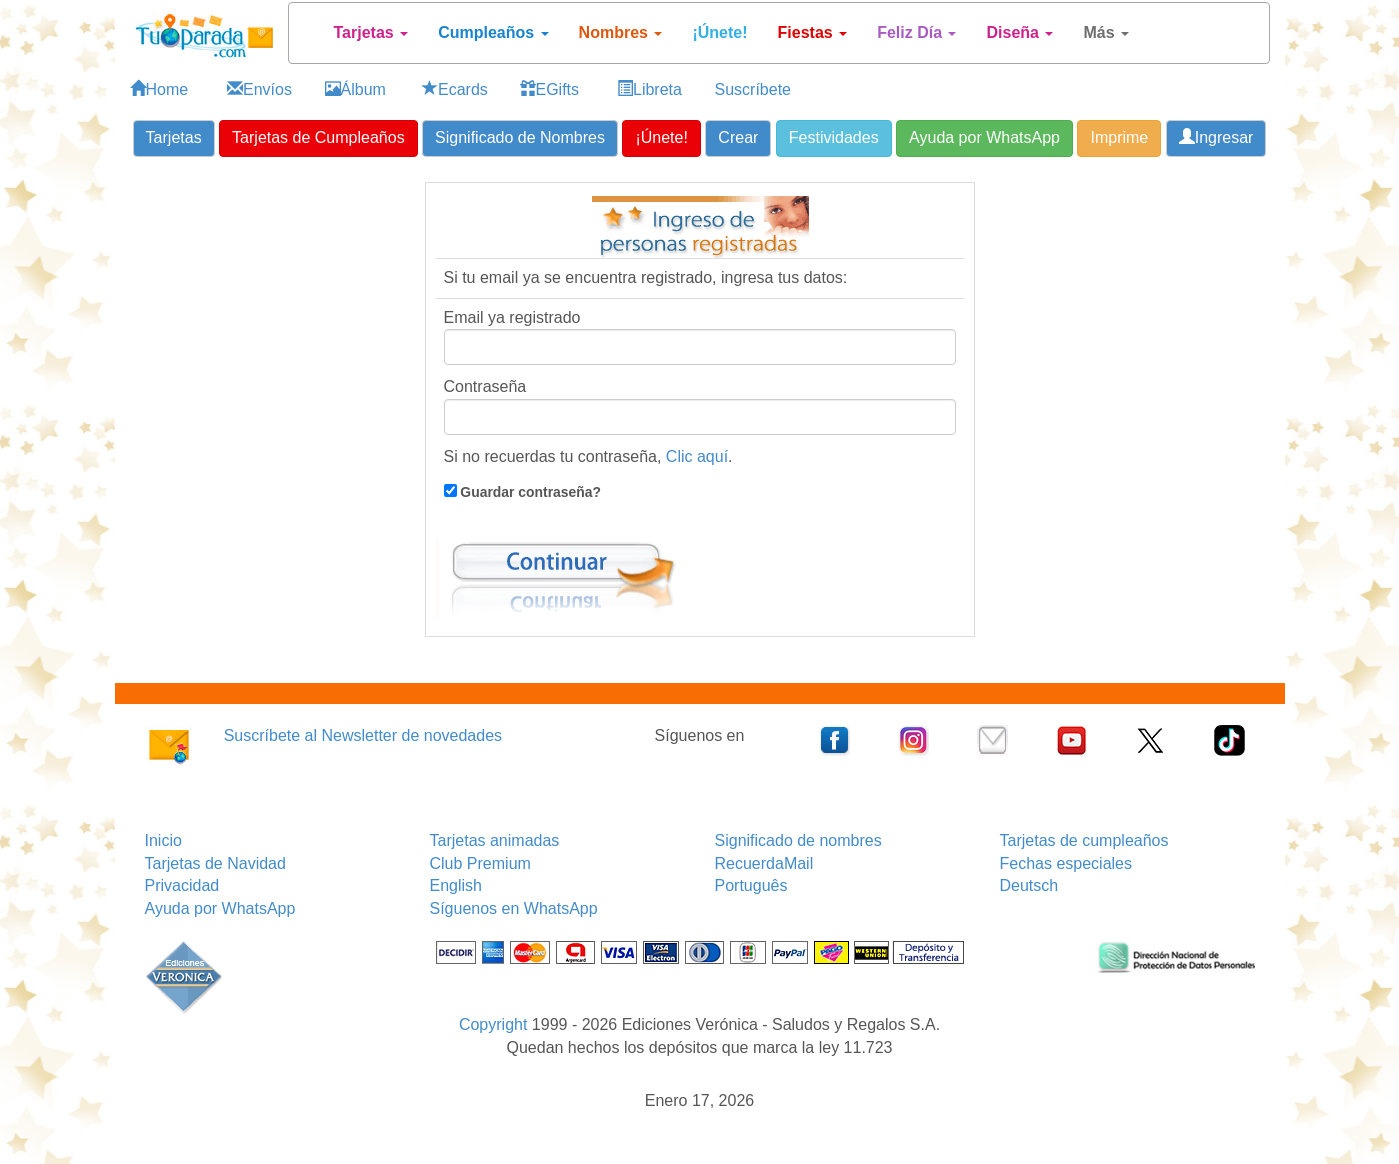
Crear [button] (738, 137)
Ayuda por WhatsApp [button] (984, 137)
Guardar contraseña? (529, 492)
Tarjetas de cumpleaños (1084, 840)
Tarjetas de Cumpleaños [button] (318, 137)
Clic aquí (697, 456)
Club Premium (480, 863)
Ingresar (1216, 137)
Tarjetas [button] (174, 137)
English (456, 885)
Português (751, 885)
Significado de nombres (798, 840)
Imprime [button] (1119, 137)
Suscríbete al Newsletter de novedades (363, 735)
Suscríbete (753, 89)
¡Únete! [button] (661, 137)
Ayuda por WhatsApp (220, 908)
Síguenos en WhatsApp (514, 908)
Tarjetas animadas (495, 840)
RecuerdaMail (764, 863)
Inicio (163, 840)
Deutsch (1029, 885)
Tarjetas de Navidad (215, 863)
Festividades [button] (834, 137)
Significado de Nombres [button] (520, 137)
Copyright (493, 1024)
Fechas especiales (1066, 863)
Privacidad (182, 885)
